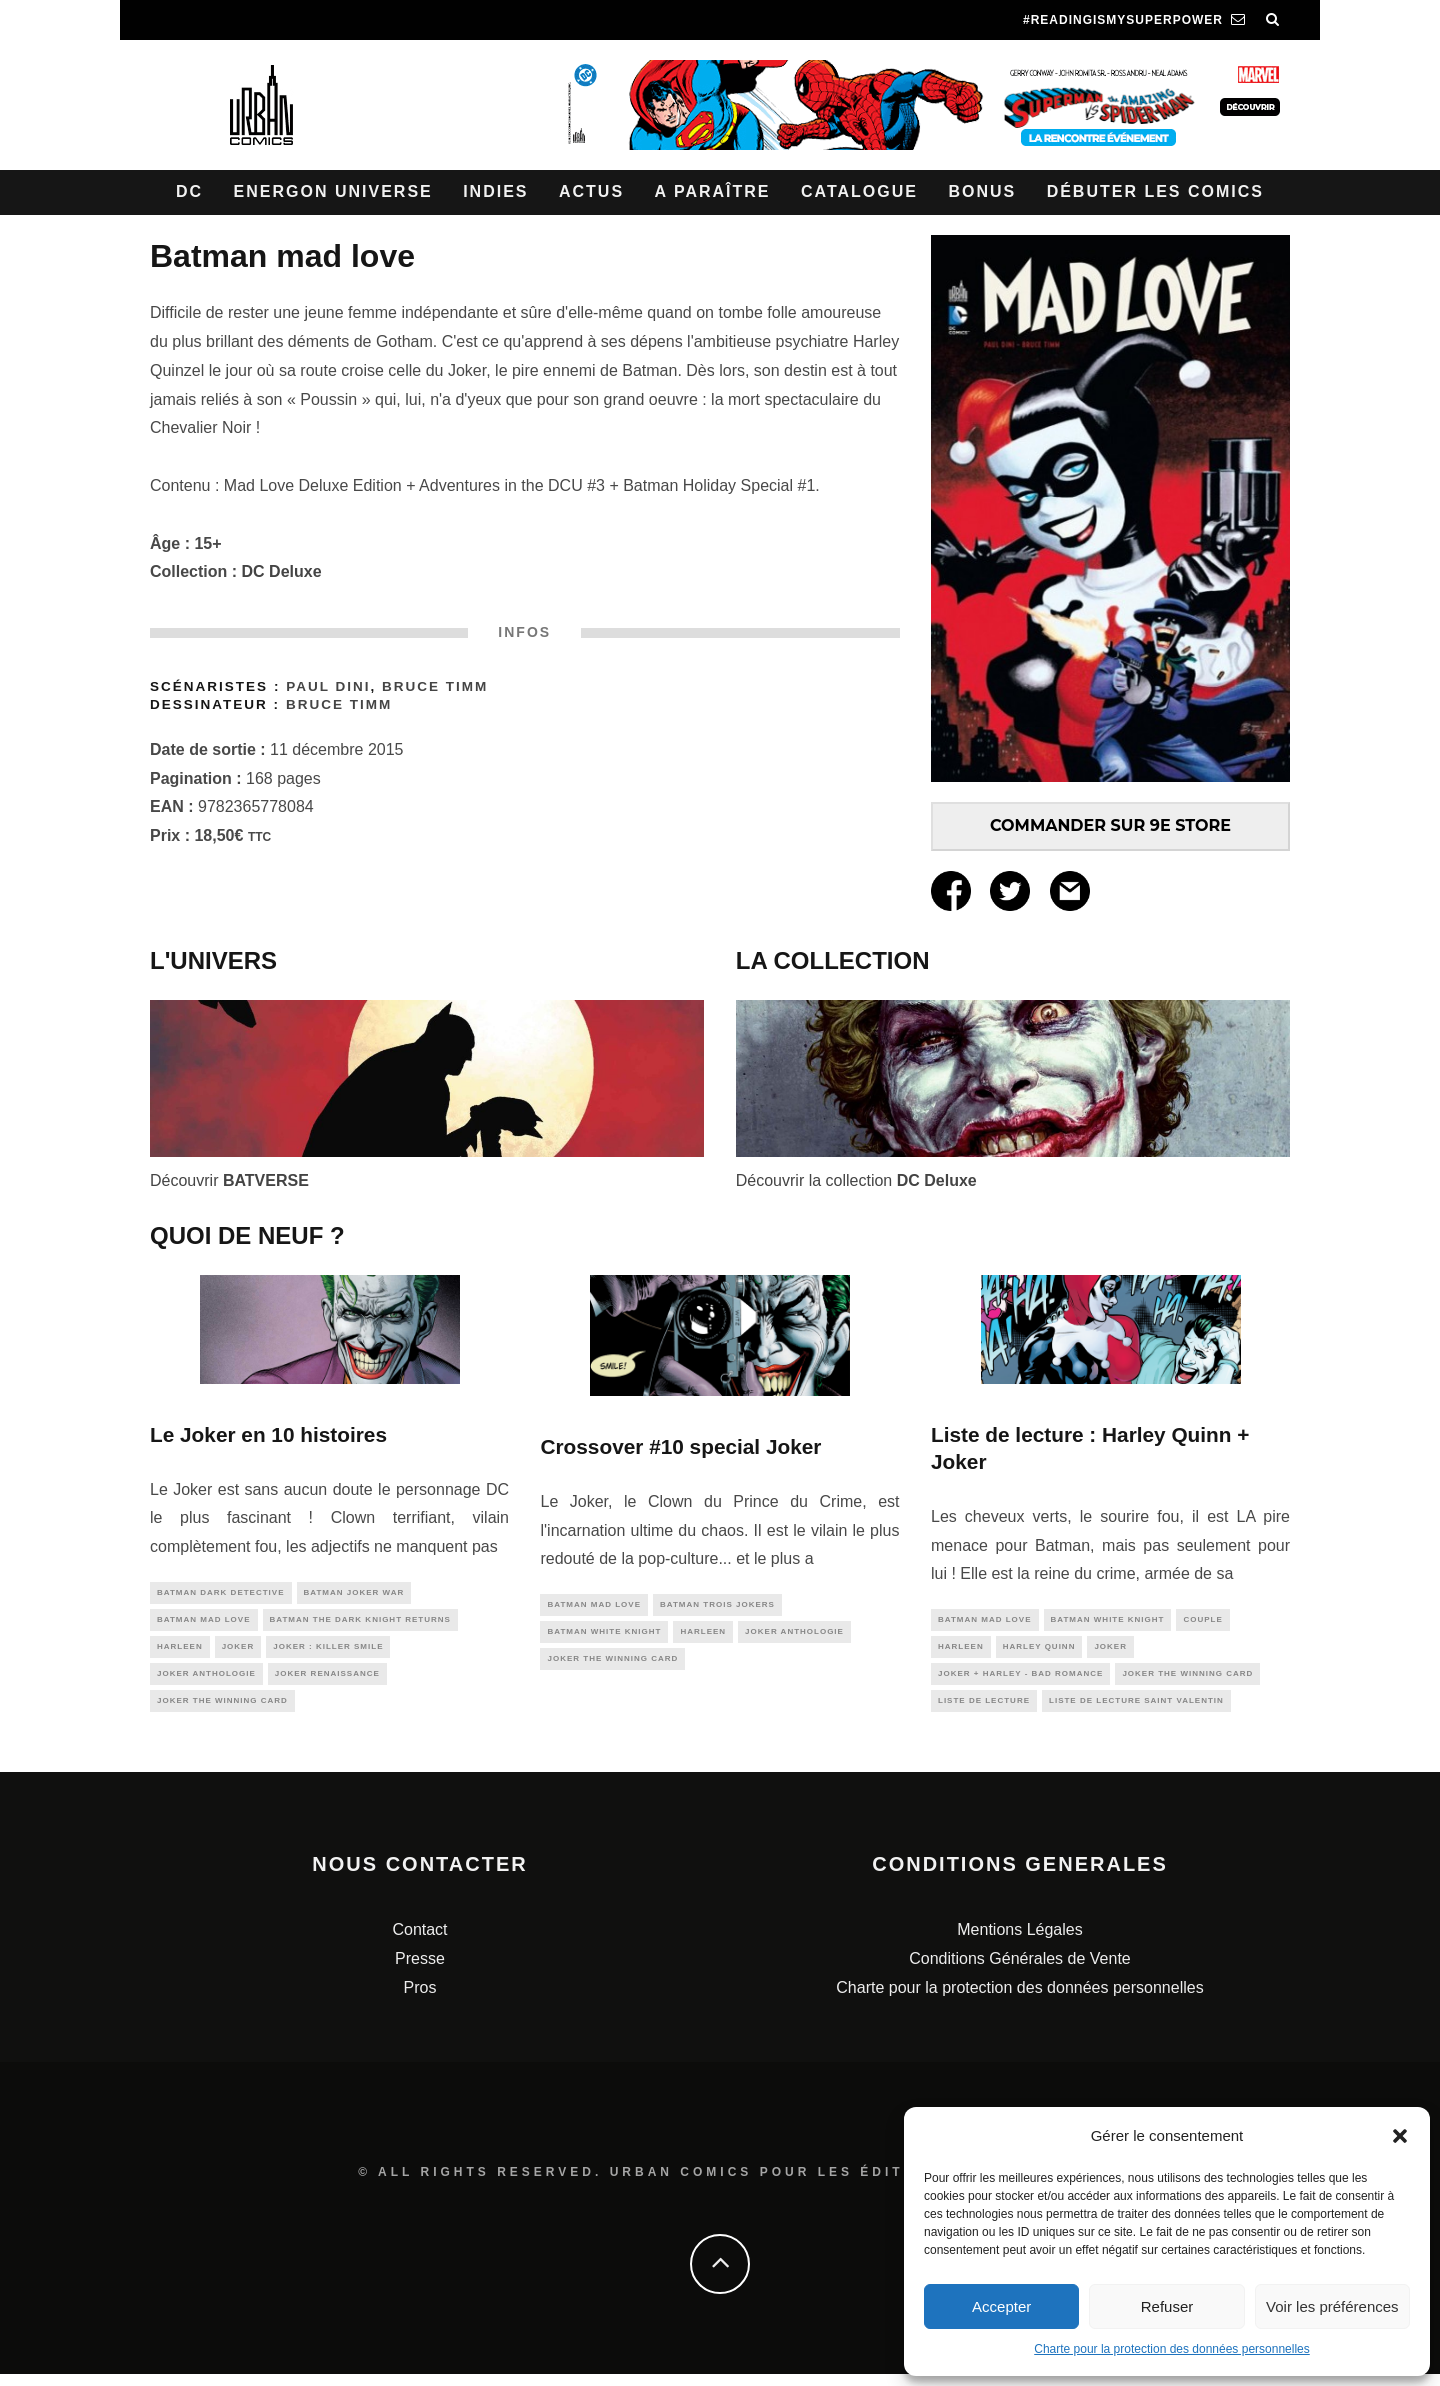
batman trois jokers (717, 1605)
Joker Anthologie (206, 1681)
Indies (495, 191)
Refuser (1167, 2306)
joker (238, 1652)
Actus (591, 191)
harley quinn (1039, 1649)
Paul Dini (328, 686)
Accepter (1001, 2306)
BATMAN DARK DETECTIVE (221, 1593)
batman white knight (604, 1634)
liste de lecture (984, 1708)
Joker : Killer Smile (328, 1652)
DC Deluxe (282, 571)
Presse (420, 1970)
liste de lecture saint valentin (1136, 1708)
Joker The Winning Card (222, 1711)
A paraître (713, 191)
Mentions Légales (1019, 1941)
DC (189, 191)
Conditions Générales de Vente (1019, 1970)
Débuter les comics (1155, 191)
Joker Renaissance (327, 1681)
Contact (419, 1941)
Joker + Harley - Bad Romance (1020, 1679)
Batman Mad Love (204, 1622)
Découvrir (229, 1180)
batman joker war (354, 1593)
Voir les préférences (1332, 2306)
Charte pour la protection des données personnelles (1172, 2349)
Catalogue (859, 191)
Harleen (180, 1652)
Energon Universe (333, 191)
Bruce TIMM (435, 686)
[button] (1400, 2136)
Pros (420, 1999)
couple (1202, 1620)
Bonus (982, 191)
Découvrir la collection (856, 1180)
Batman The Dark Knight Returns (360, 1622)
